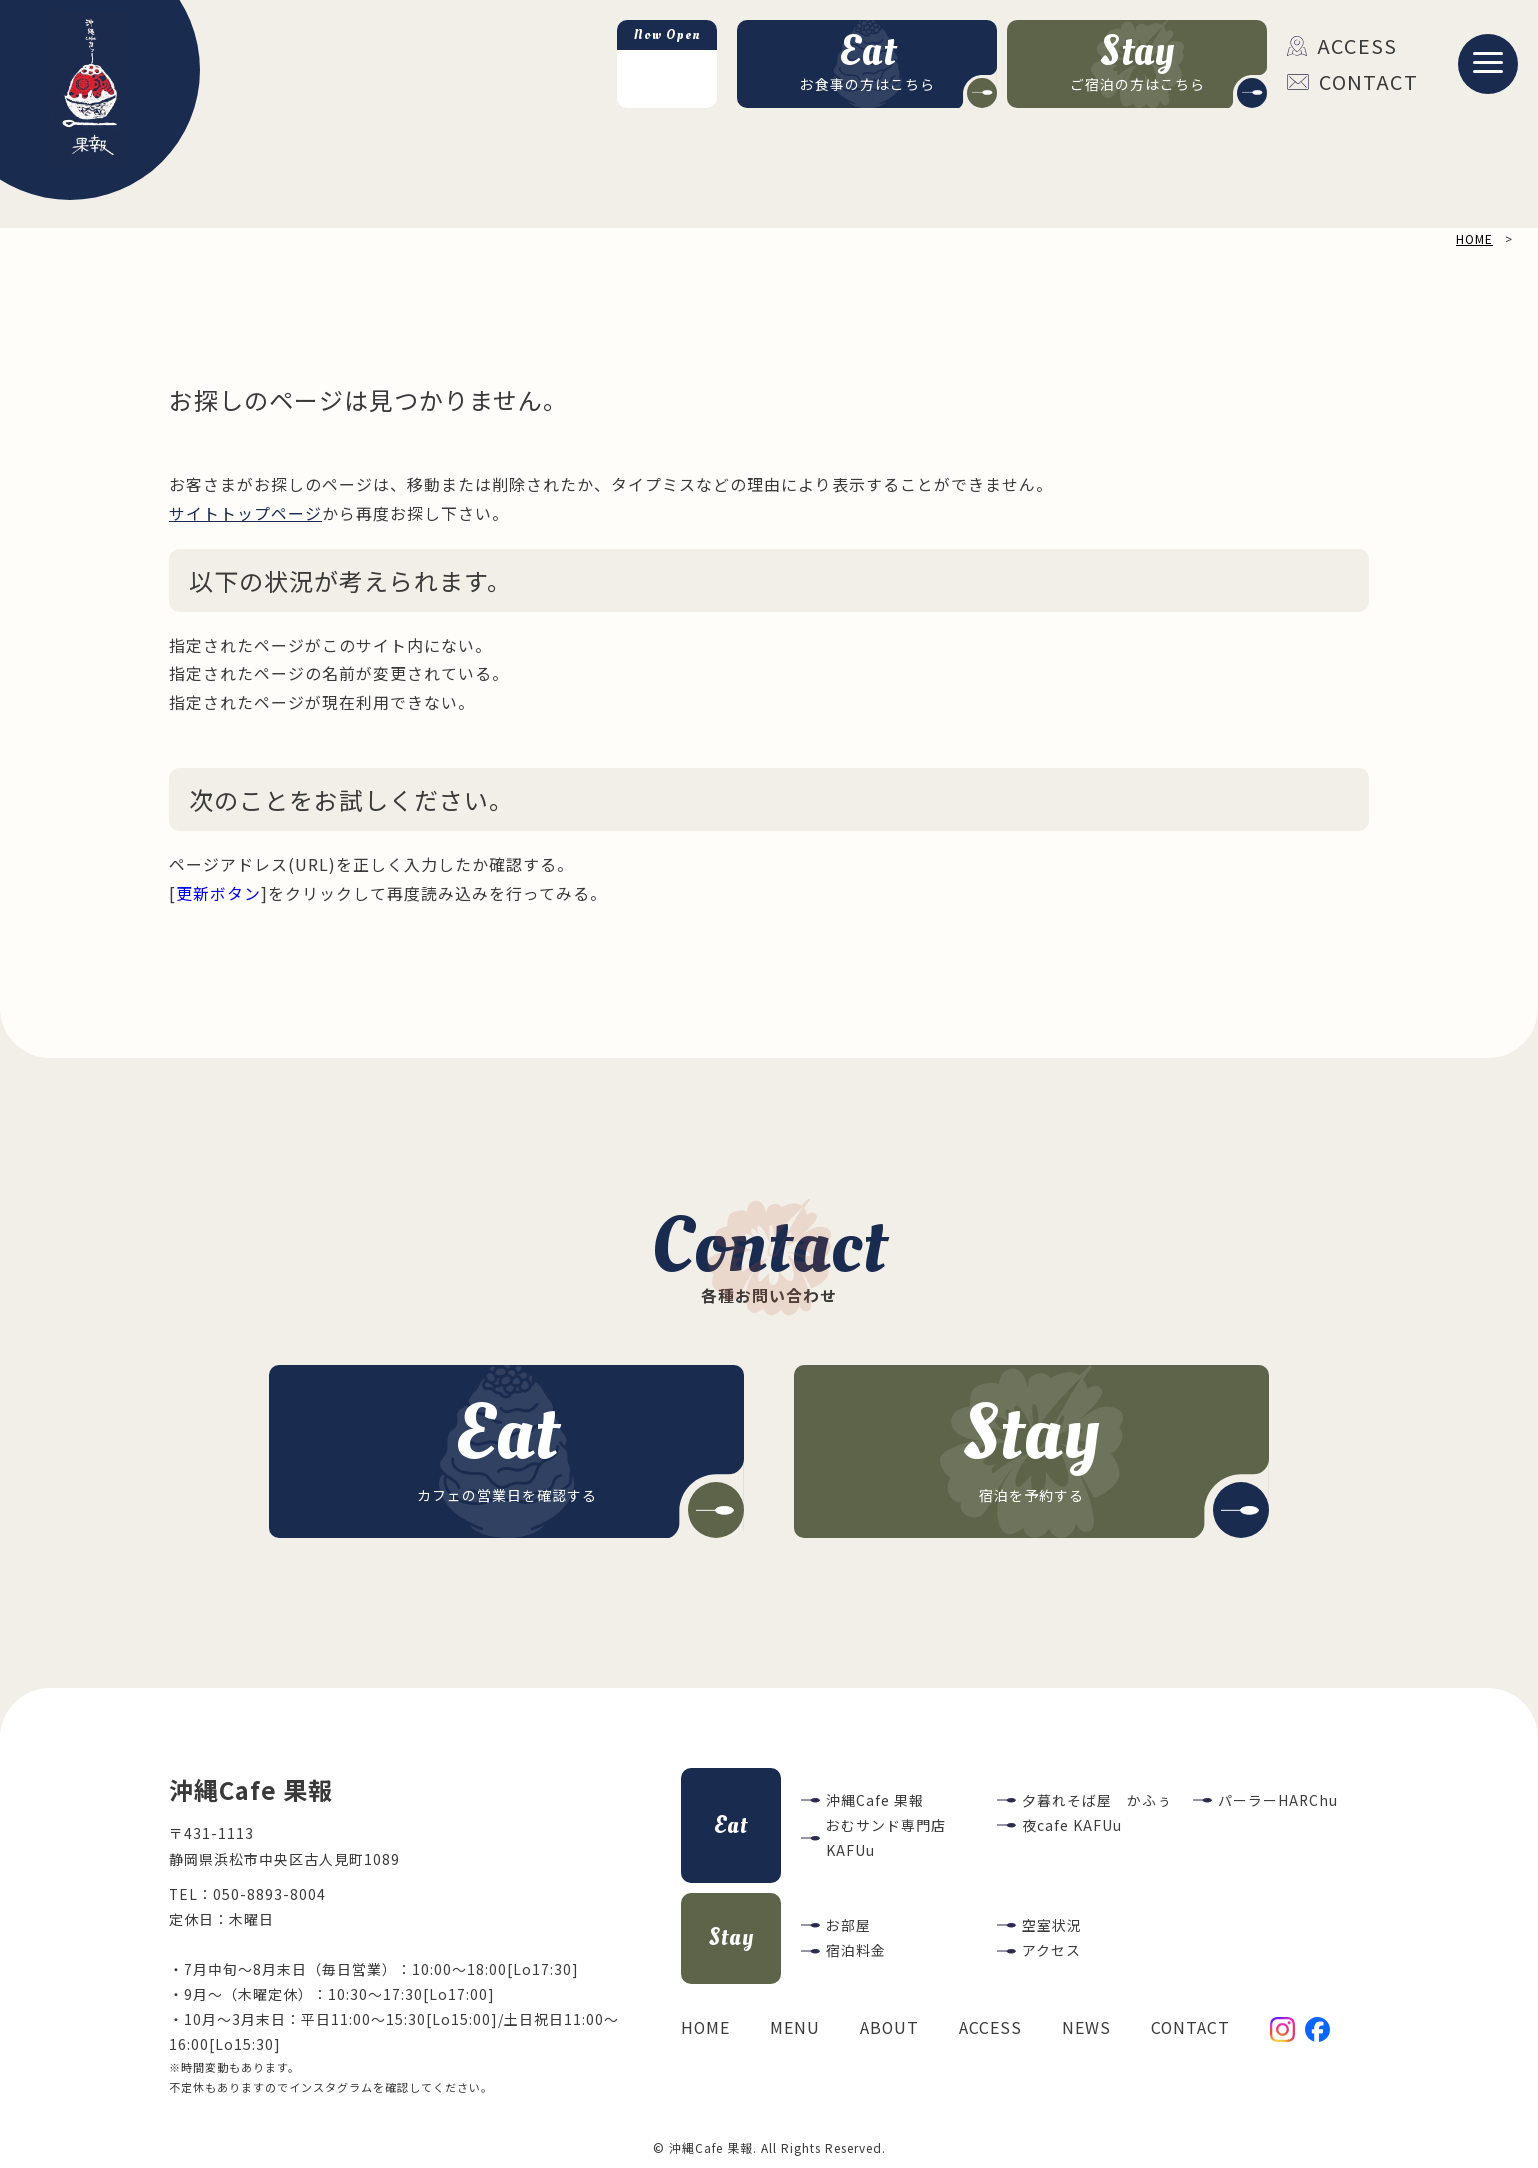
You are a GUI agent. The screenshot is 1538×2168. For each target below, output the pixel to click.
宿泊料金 (856, 1950)
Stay (731, 1937)
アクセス (1051, 1950)
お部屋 (848, 1925)
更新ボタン (218, 893)
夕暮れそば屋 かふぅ (1097, 1800)
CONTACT (1352, 81)
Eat (731, 1825)
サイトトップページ (245, 513)
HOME (705, 2027)
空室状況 (1052, 1925)
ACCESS (1342, 45)
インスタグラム (331, 2087)
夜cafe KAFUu (1072, 1825)
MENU (795, 2027)
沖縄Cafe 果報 (875, 1800)
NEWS (1086, 2027)
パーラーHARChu (1278, 1800)
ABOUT (889, 2027)
